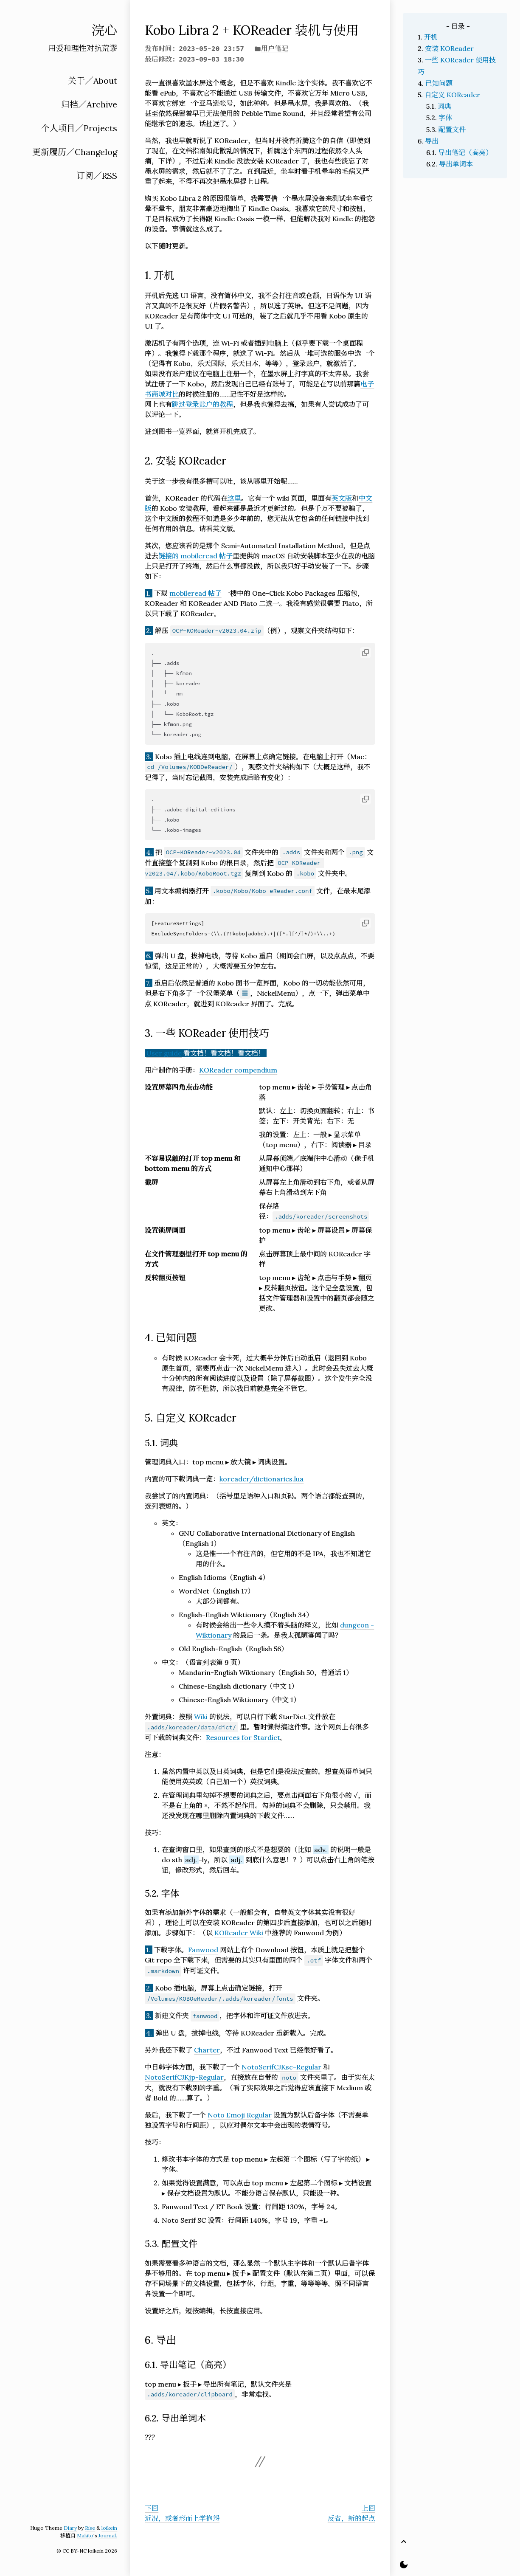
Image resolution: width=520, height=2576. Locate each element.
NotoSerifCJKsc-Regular (281, 2067)
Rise (90, 2528)
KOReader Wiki (238, 1932)
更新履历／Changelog (74, 151)
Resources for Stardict (243, 1737)
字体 (445, 117)
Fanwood (203, 1949)
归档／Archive (89, 104)
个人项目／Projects (79, 128)
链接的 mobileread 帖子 (195, 556)
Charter (207, 2050)
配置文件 (452, 129)
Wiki (201, 1716)
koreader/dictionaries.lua (261, 1479)
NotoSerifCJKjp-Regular (184, 2077)
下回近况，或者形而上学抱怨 (182, 2513)
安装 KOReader (449, 48)
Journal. (107, 2535)
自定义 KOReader (452, 94)
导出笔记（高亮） (465, 152)
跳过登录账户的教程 (202, 404)
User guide (164, 1053)
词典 (444, 106)
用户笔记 (274, 48)
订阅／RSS (96, 175)
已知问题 (439, 83)
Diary (70, 2528)
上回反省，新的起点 (351, 2513)
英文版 (342, 498)
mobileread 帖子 (195, 593)
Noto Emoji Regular (240, 2115)
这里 (234, 498)
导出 (431, 141)
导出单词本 (456, 164)
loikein (109, 2528)
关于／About (92, 80)
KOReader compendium (238, 1070)
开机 (431, 37)
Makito (85, 2535)
